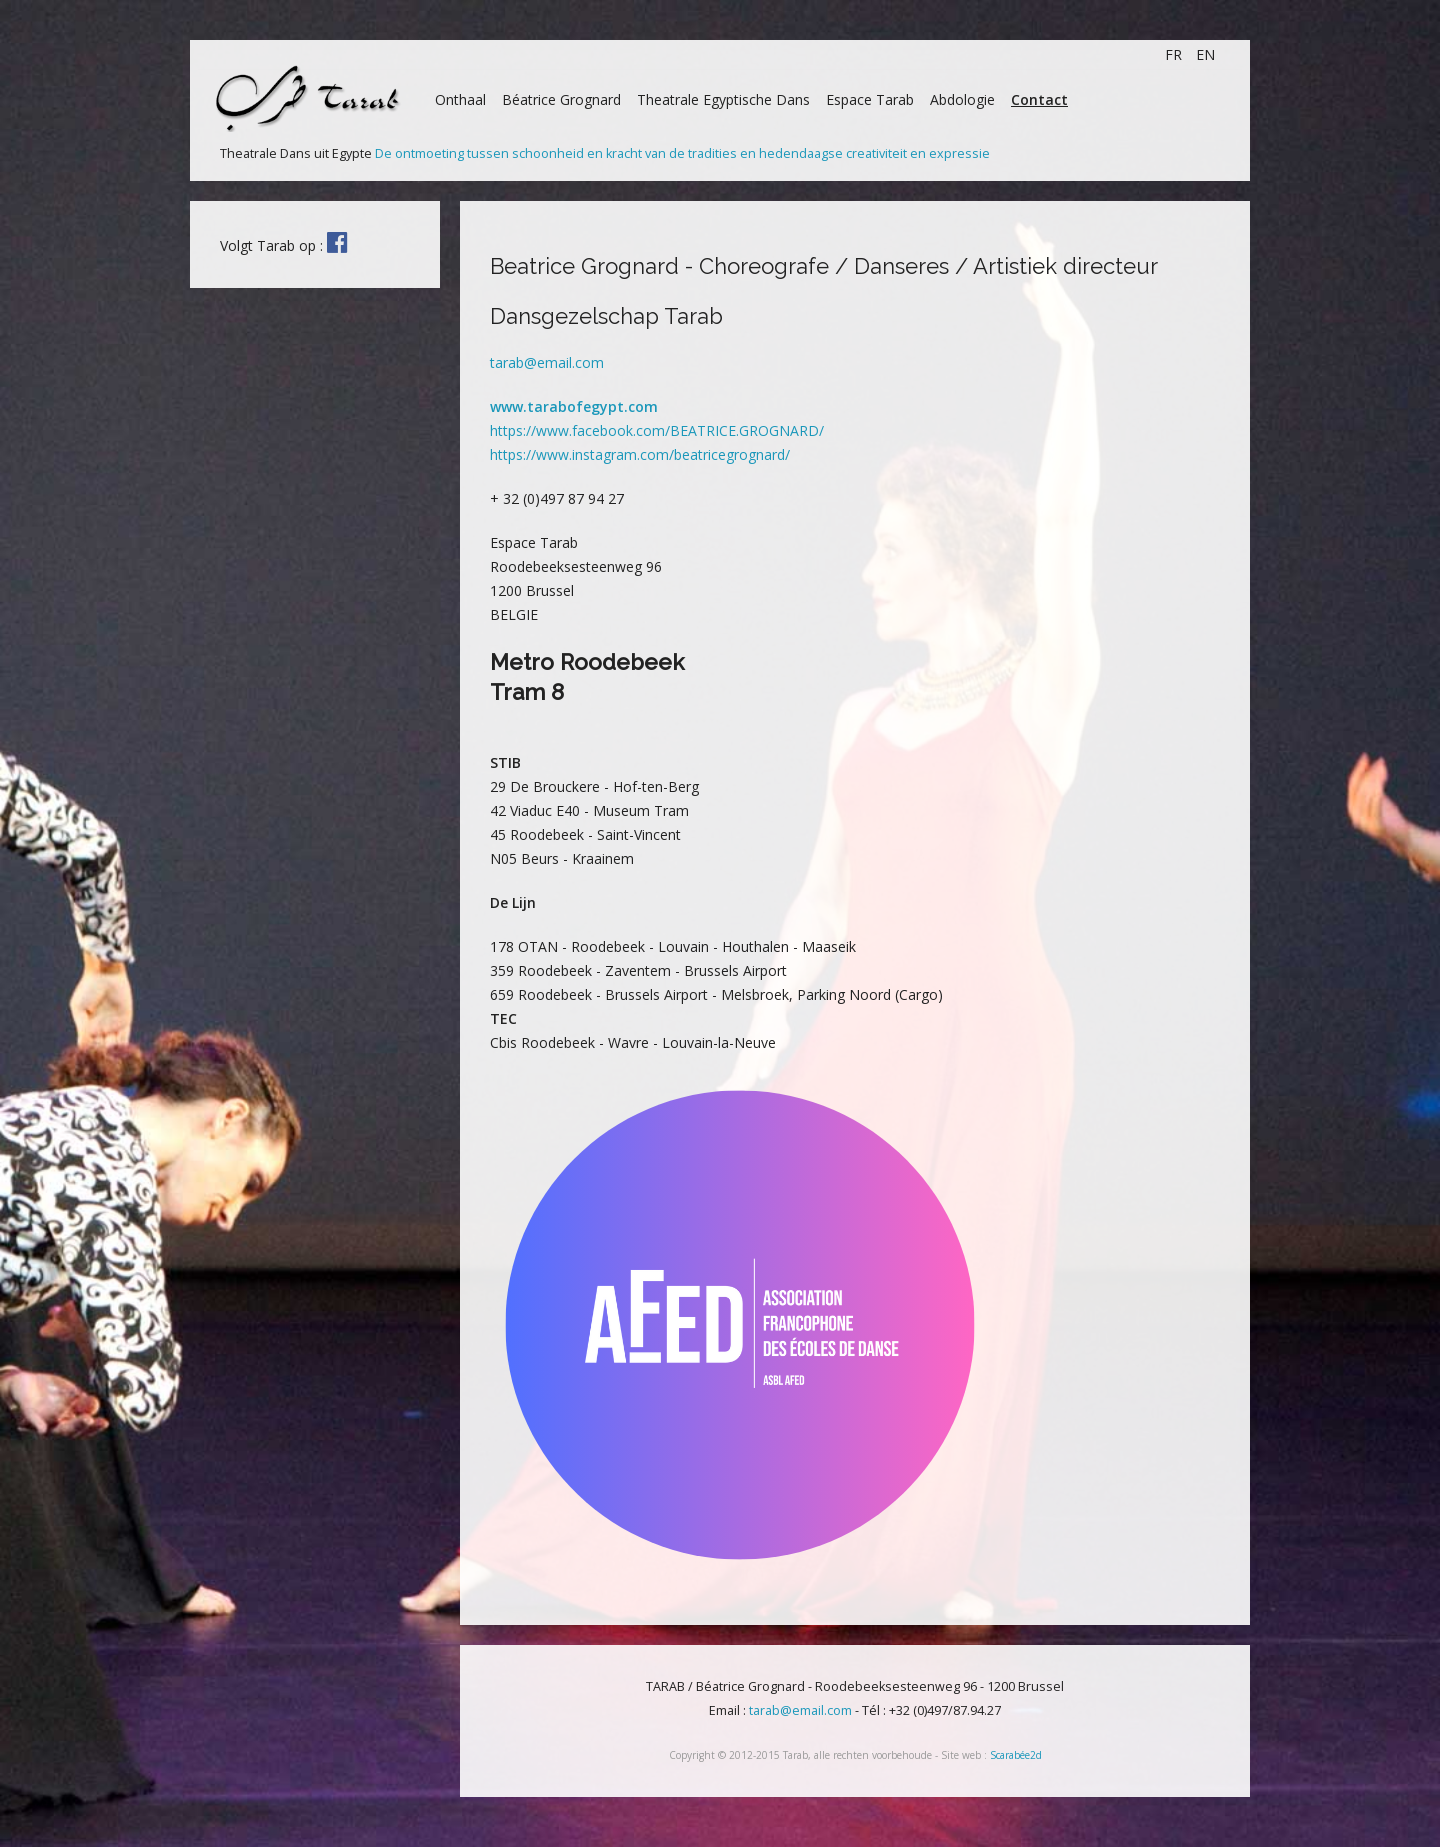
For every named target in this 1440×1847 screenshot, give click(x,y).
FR (1175, 54)
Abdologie (962, 99)
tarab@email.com (547, 362)
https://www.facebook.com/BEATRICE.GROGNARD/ (657, 430)
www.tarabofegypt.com (574, 406)
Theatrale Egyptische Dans (723, 99)
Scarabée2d (1016, 1755)
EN (1205, 54)
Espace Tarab (870, 99)
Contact (1039, 99)
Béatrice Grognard (561, 99)
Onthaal (460, 99)
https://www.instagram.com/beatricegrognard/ (640, 454)
